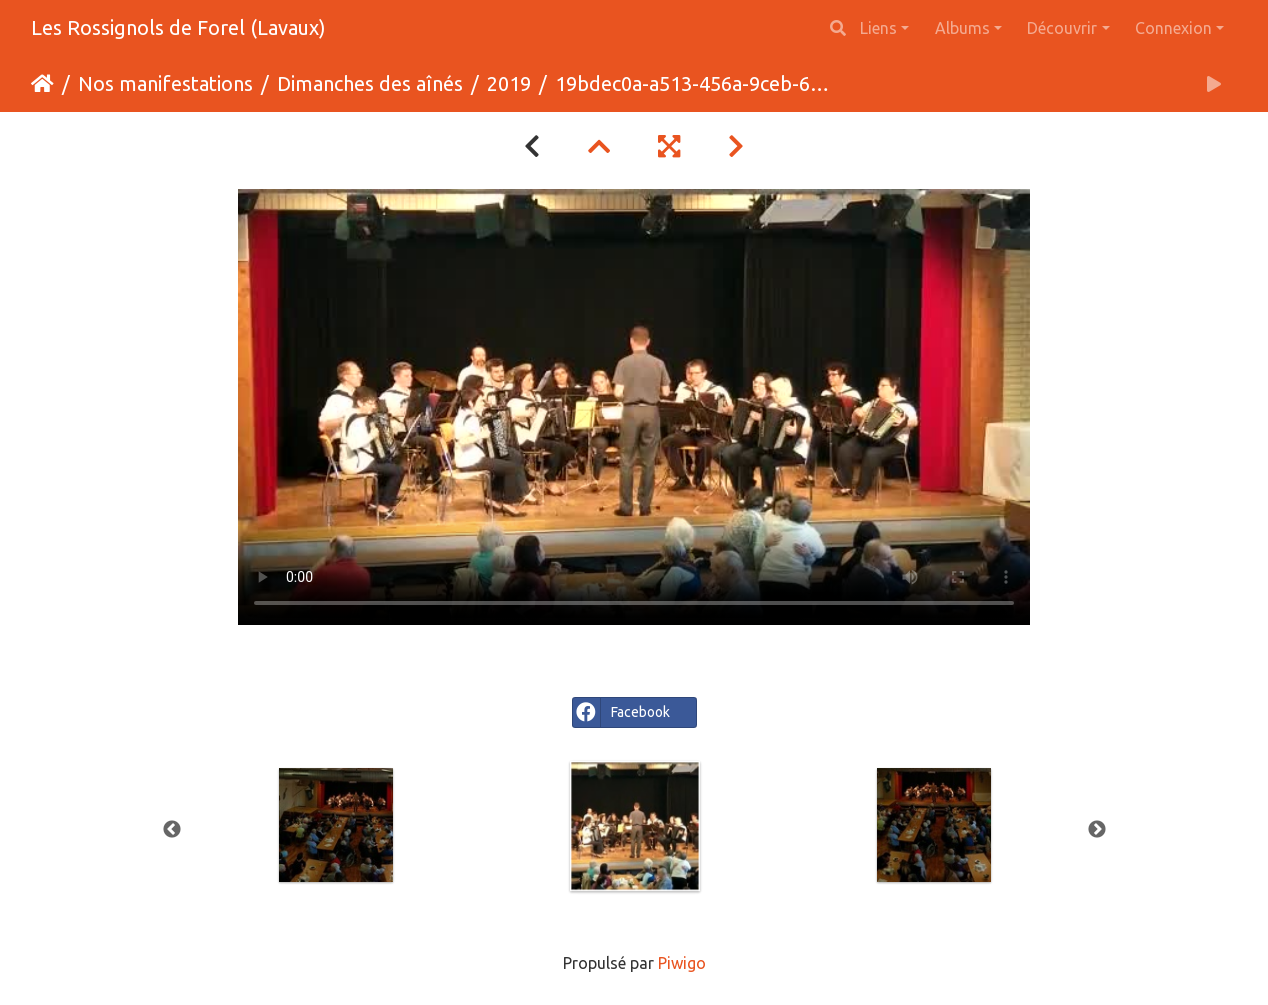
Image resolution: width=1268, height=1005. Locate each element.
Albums (962, 28)
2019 (509, 83)
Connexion (1173, 28)
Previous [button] (172, 830)
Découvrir (1062, 28)
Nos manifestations (165, 83)
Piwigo (682, 963)
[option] (635, 826)
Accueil (42, 84)
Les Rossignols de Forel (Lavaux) (178, 27)
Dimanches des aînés (370, 83)
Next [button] (1097, 830)
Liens (878, 28)
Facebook (621, 712)
